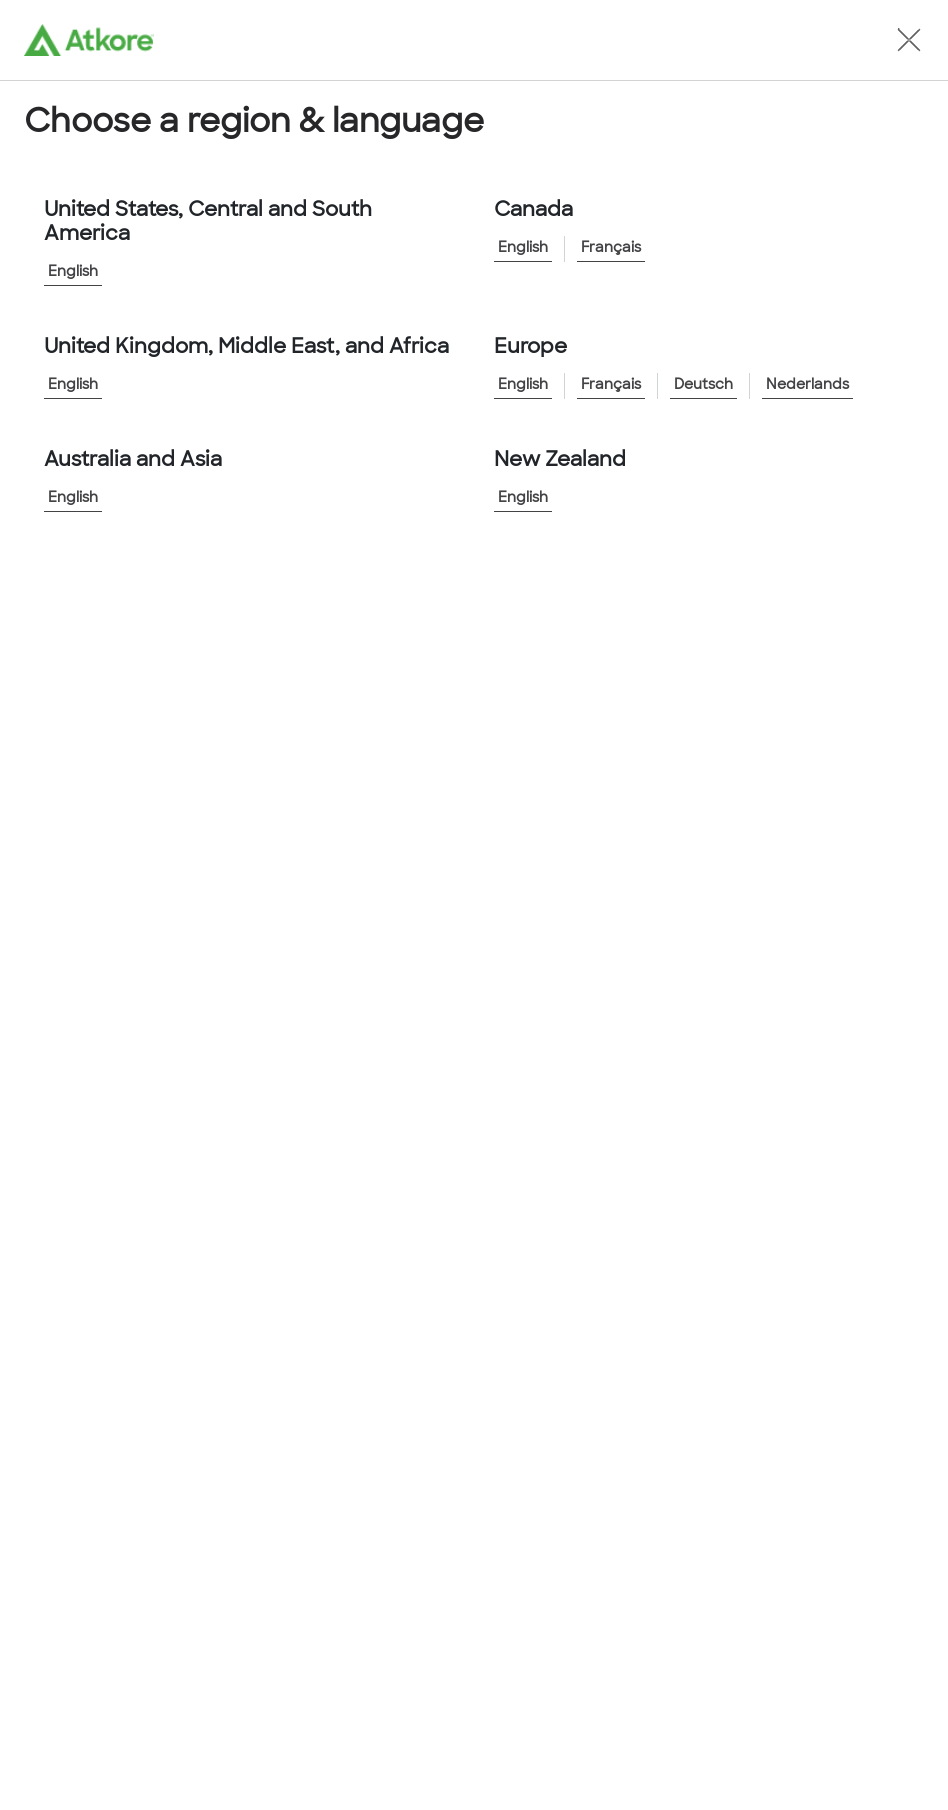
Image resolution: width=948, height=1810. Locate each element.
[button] (909, 40)
